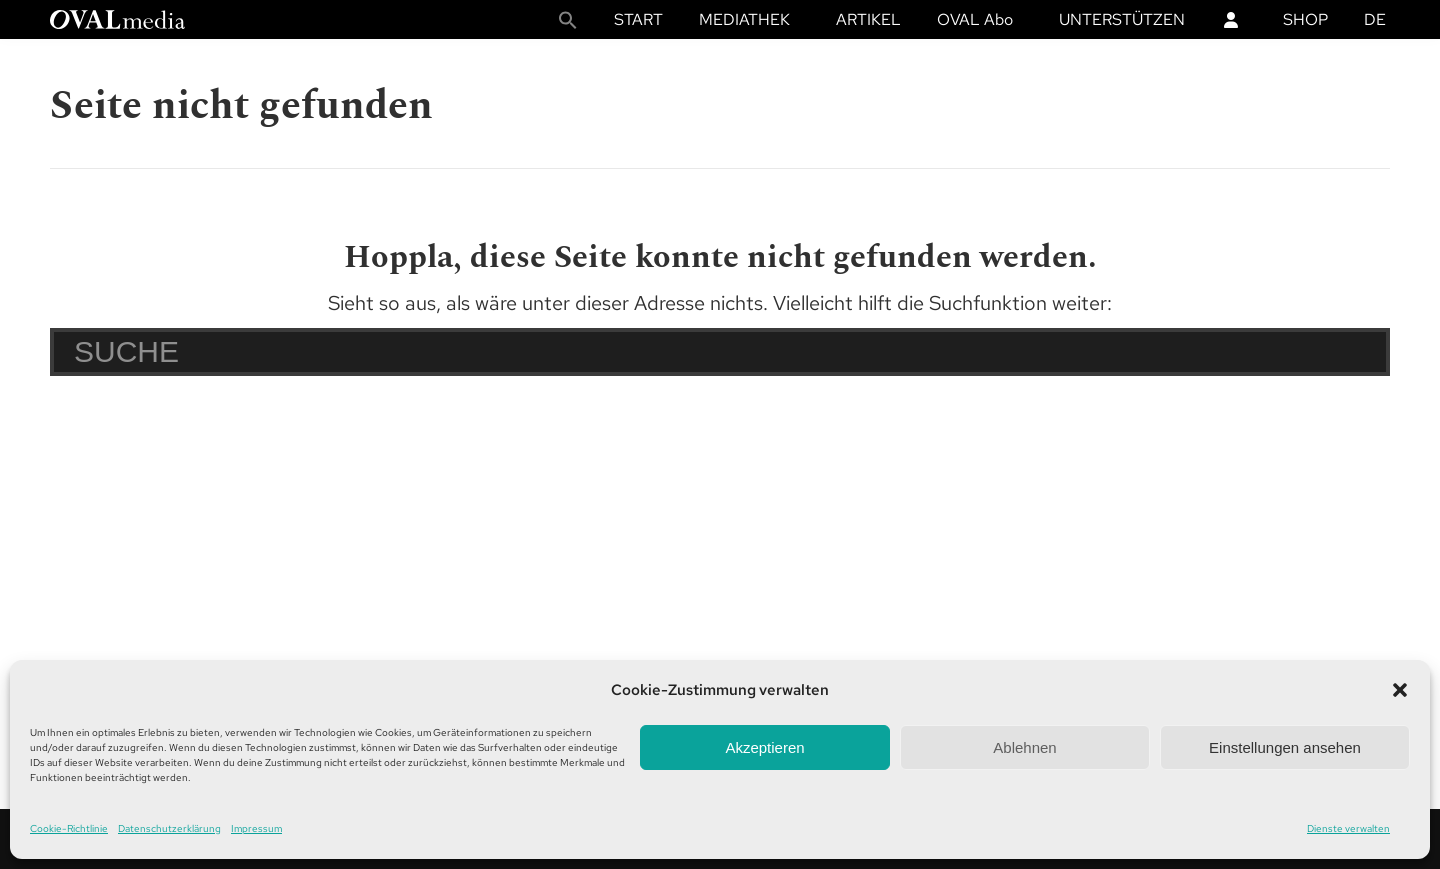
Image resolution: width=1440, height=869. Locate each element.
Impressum (256, 828)
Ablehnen (1024, 747)
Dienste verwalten (1348, 828)
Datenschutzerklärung (169, 828)
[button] (1400, 690)
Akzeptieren (764, 747)
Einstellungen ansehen (1285, 747)
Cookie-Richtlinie (69, 828)
